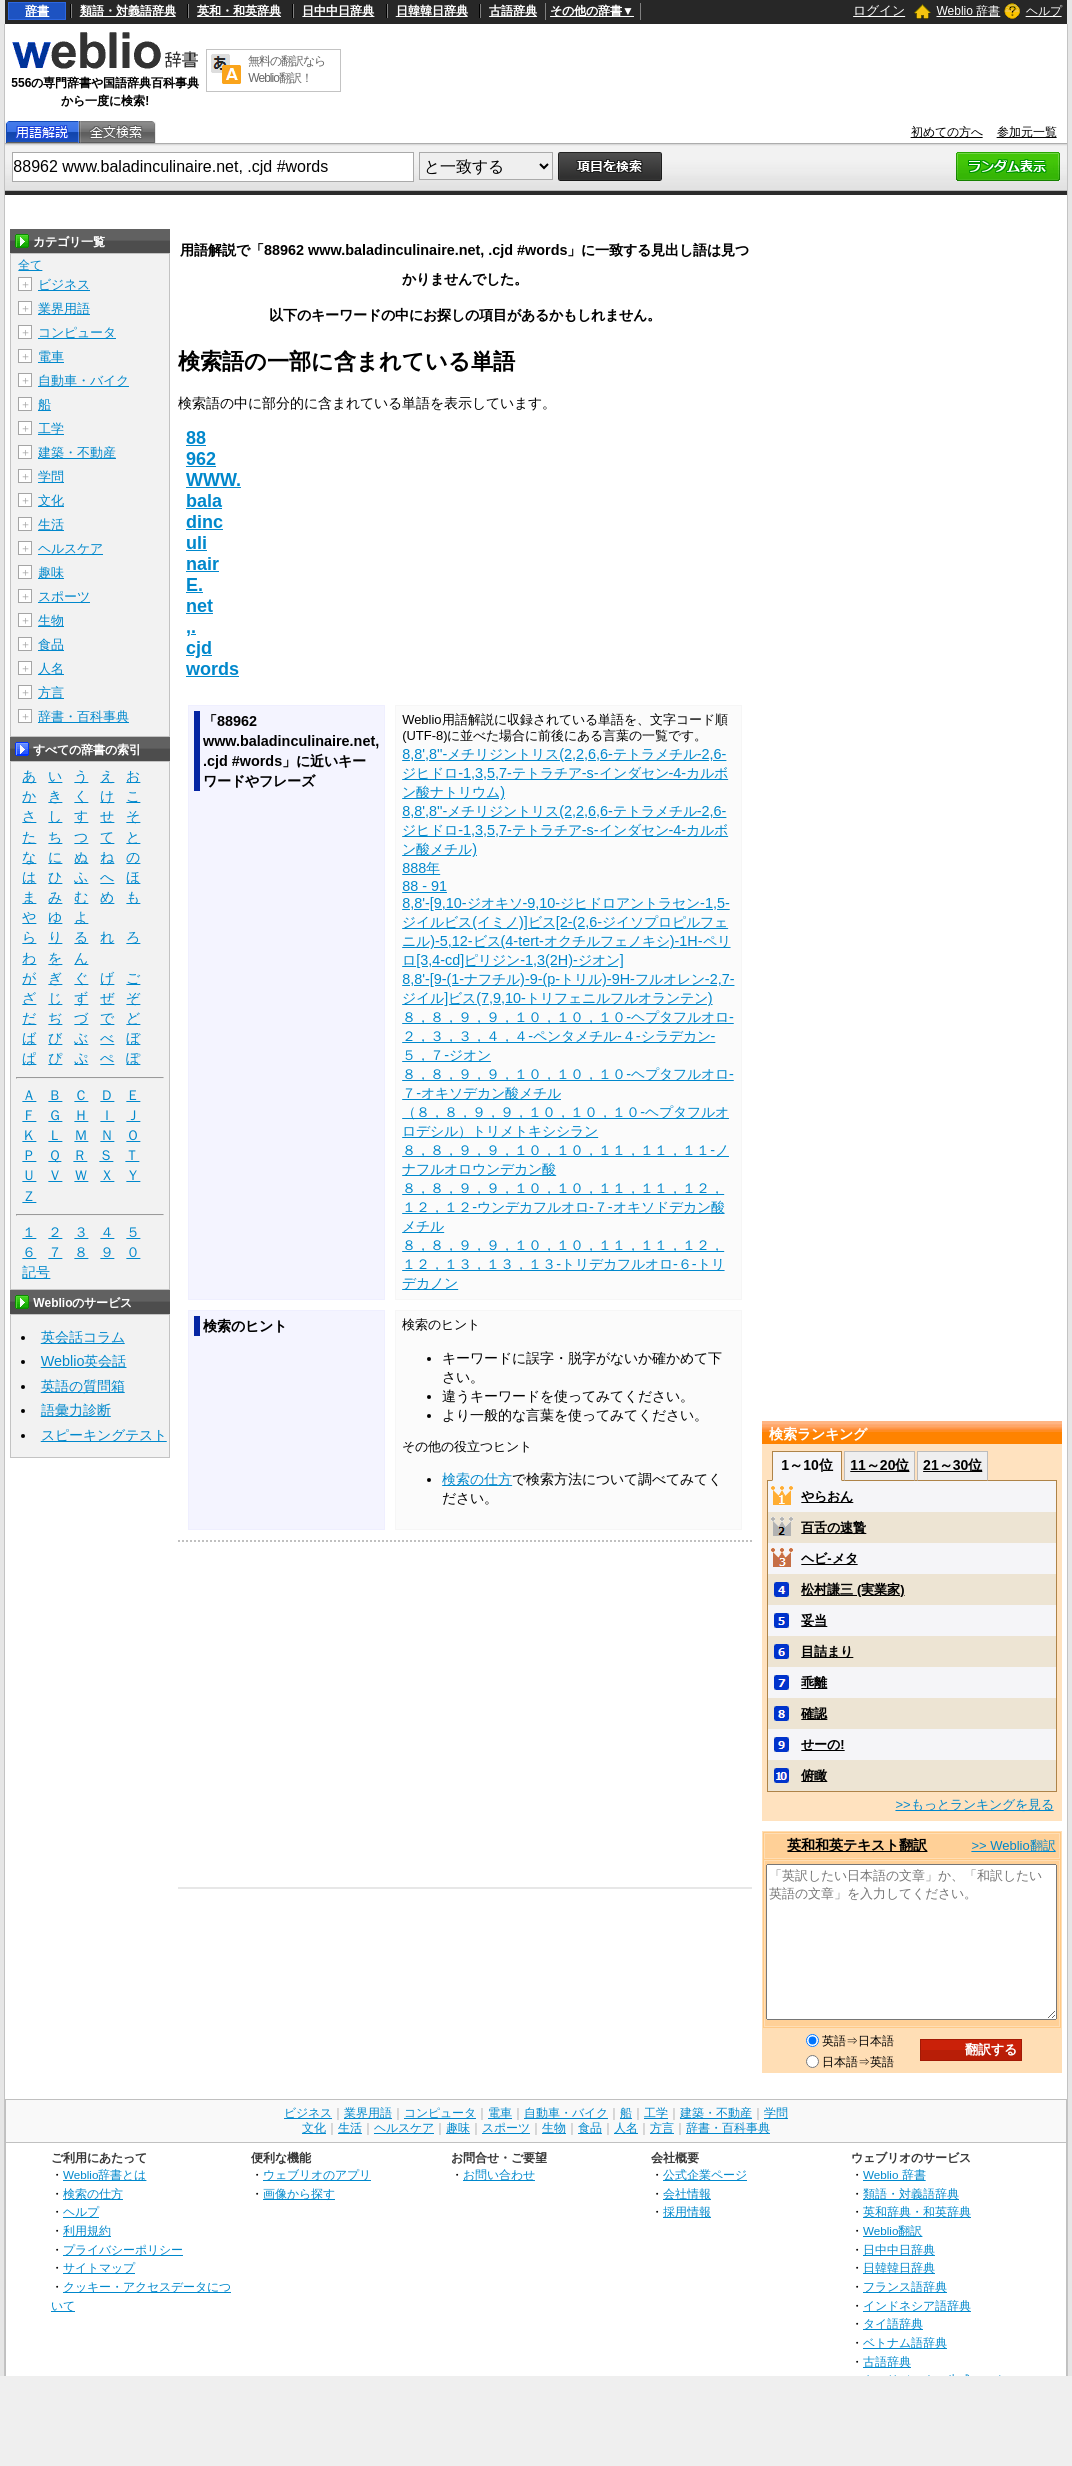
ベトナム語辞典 (905, 2342)
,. (191, 627)
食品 (51, 644)
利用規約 (87, 2230)
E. (194, 585)
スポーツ (64, 596)
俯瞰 (814, 1775)
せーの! (822, 1744)
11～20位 (879, 1465)
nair (202, 564)
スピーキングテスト (104, 1435)
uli (196, 543)
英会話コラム (83, 1337)
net (199, 606)
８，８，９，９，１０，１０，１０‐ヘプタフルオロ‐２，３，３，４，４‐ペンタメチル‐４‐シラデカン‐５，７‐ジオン (568, 1036)
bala (204, 501)
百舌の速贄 (833, 1527)
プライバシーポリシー (123, 2249)
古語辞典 (513, 11)
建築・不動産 (77, 452)
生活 (51, 524)
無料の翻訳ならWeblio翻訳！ (286, 69)
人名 (51, 668)
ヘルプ (1044, 11)
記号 (36, 1272)
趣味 (51, 572)
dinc (204, 522)
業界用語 (64, 308)
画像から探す (299, 2193)
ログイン (879, 10)
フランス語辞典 (905, 2286)
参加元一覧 (1027, 132)
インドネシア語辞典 (917, 2305)
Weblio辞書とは (104, 2174)
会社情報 (687, 2193)
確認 (814, 1713)
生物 (51, 620)
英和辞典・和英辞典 (917, 2211)
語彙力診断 (76, 1410)
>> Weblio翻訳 (1013, 1845)
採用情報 (687, 2211)
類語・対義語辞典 (128, 11)
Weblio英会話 (84, 1361)
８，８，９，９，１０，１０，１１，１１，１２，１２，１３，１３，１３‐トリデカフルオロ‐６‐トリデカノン (563, 1264)
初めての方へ (947, 132)
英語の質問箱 (83, 1386)
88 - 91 (424, 886)
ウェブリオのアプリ (317, 2174)
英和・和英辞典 (239, 11)
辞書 (37, 11)
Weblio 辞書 (968, 11)
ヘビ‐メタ (829, 1558)
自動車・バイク (83, 380)
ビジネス (64, 284)
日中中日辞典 (338, 11)
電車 (51, 356)
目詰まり (827, 1651)
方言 (51, 692)
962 (201, 459)
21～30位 (952, 1465)
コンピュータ (77, 332)
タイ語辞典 (893, 2323)
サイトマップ (99, 2267)
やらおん (827, 1496)
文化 (51, 500)
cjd (199, 648)
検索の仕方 (477, 1479)
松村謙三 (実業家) (852, 1589)
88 (196, 438)
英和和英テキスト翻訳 (857, 1845)
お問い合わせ (499, 2174)
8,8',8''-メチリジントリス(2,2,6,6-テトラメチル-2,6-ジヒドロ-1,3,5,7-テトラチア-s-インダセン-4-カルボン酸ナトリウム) (565, 773)
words (212, 669)
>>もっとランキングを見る (974, 1804)
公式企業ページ (705, 2174)
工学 (51, 428)
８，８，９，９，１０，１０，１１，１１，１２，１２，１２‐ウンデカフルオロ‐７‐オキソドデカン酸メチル (563, 1207)
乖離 (814, 1682)
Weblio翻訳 (892, 2230)
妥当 (814, 1620)
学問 (51, 476)
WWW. (213, 480)
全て (30, 265)
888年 (421, 868)
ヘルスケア (70, 548)
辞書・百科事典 (83, 716)
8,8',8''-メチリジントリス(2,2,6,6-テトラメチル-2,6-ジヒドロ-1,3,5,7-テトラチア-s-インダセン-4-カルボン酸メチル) (565, 830)
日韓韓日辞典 (432, 11)
